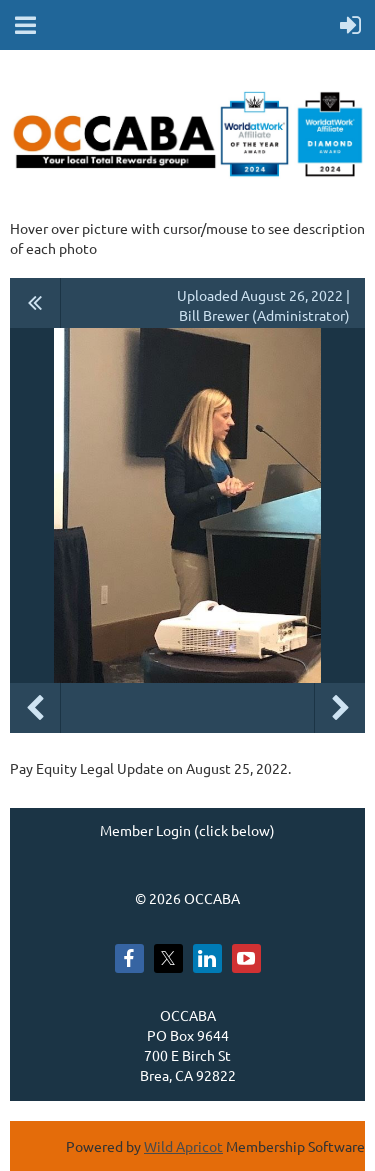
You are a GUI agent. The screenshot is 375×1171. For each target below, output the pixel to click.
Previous (35, 708)
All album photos (35, 303)
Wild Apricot (183, 1146)
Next (340, 708)
